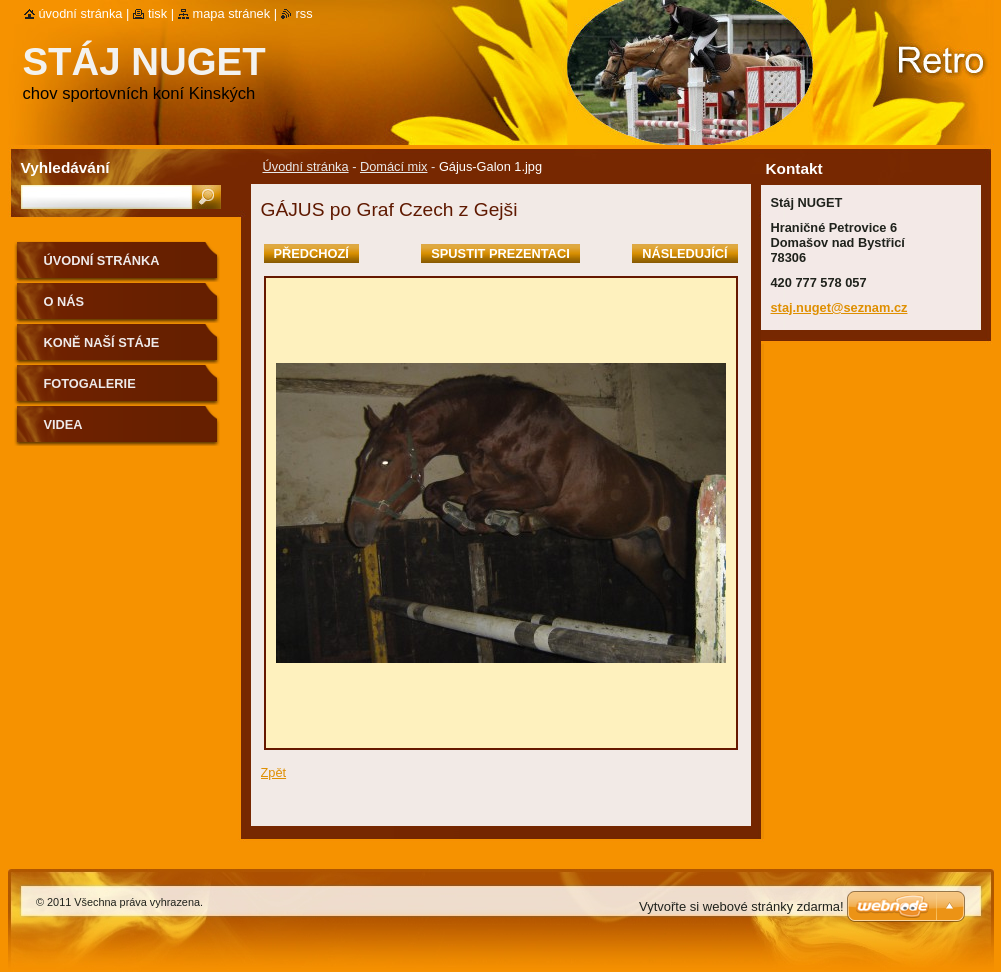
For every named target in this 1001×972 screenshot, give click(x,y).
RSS (304, 13)
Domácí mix (394, 166)
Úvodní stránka (306, 166)
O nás (64, 301)
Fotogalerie (90, 383)
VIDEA (63, 424)
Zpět (274, 772)
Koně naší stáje (102, 342)
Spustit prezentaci (500, 253)
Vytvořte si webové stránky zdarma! (741, 906)
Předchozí (311, 253)
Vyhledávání (65, 167)
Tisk (157, 13)
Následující (684, 253)
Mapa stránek (232, 13)
